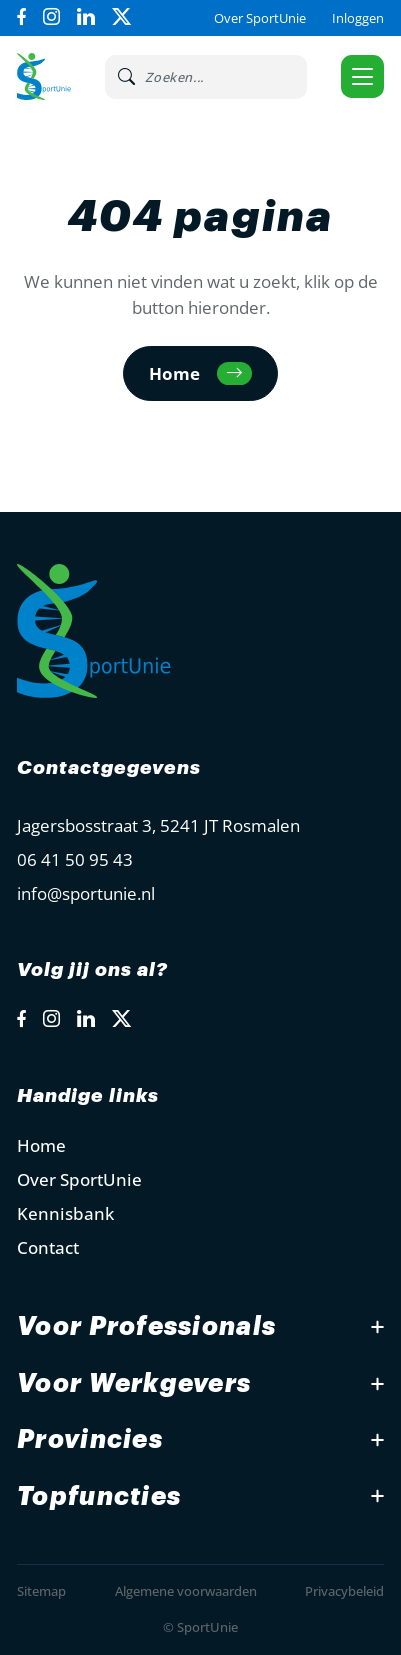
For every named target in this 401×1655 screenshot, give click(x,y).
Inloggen (358, 18)
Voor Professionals (146, 1326)
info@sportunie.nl (86, 893)
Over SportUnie (260, 18)
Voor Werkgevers (134, 1383)
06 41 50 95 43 (75, 859)
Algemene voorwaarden (186, 1591)
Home (41, 1145)
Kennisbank (65, 1213)
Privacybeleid (344, 1591)
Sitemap (41, 1591)
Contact (48, 1247)
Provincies (90, 1439)
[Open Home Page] (43, 76)
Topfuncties (99, 1496)
